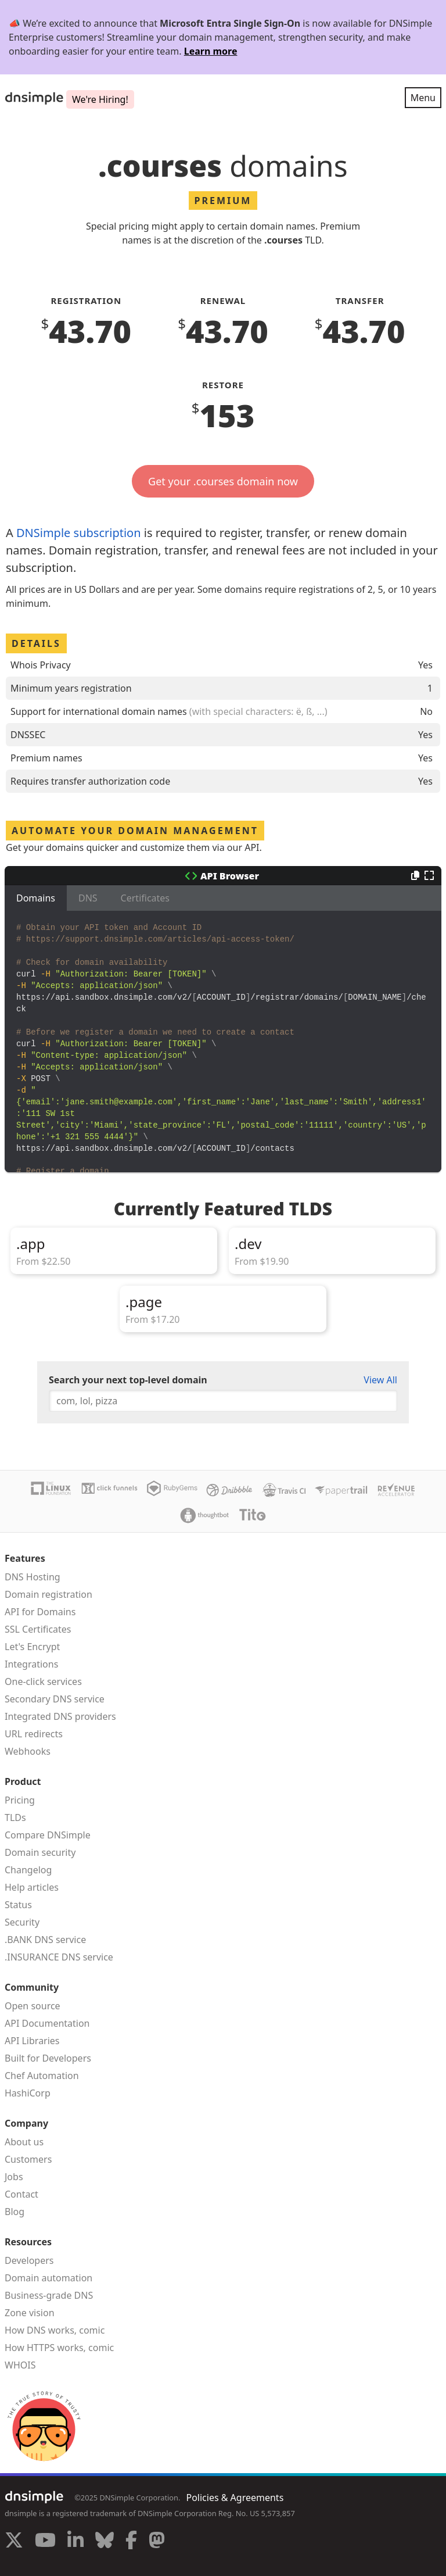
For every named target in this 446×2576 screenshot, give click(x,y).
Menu (423, 97)
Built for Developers (48, 2058)
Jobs (14, 2176)
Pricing (20, 1800)
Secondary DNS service (55, 1699)
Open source (32, 2005)
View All (380, 1379)
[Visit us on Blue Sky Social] (104, 2542)
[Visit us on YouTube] (45, 2542)
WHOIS (20, 2365)
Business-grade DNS (49, 2295)
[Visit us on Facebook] (131, 2542)
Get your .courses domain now (223, 481)
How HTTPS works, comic (59, 2347)
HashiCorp (28, 2093)
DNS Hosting (32, 1576)
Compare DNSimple (48, 1835)
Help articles (32, 1887)
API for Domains (40, 1611)
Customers (28, 2159)
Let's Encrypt (32, 1646)
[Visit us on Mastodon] (157, 2542)
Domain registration (48, 1594)
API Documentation (47, 2023)
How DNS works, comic (55, 2330)
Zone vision (30, 2312)
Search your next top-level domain (128, 1379)
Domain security (40, 1852)
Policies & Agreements (234, 2497)
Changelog (28, 1869)
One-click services (43, 1681)
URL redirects (34, 1733)
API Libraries (32, 2040)
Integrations (31, 1664)
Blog (14, 2211)
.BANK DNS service (45, 1939)
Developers (29, 2260)
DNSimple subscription (78, 533)
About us (24, 2141)
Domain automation (48, 2277)
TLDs (15, 1817)
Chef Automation (42, 2075)
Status (18, 1904)
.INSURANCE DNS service (59, 1957)
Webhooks (28, 1751)
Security (22, 1922)
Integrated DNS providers (60, 1716)
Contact (21, 2194)
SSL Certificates (38, 1629)
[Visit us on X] (14, 2542)
